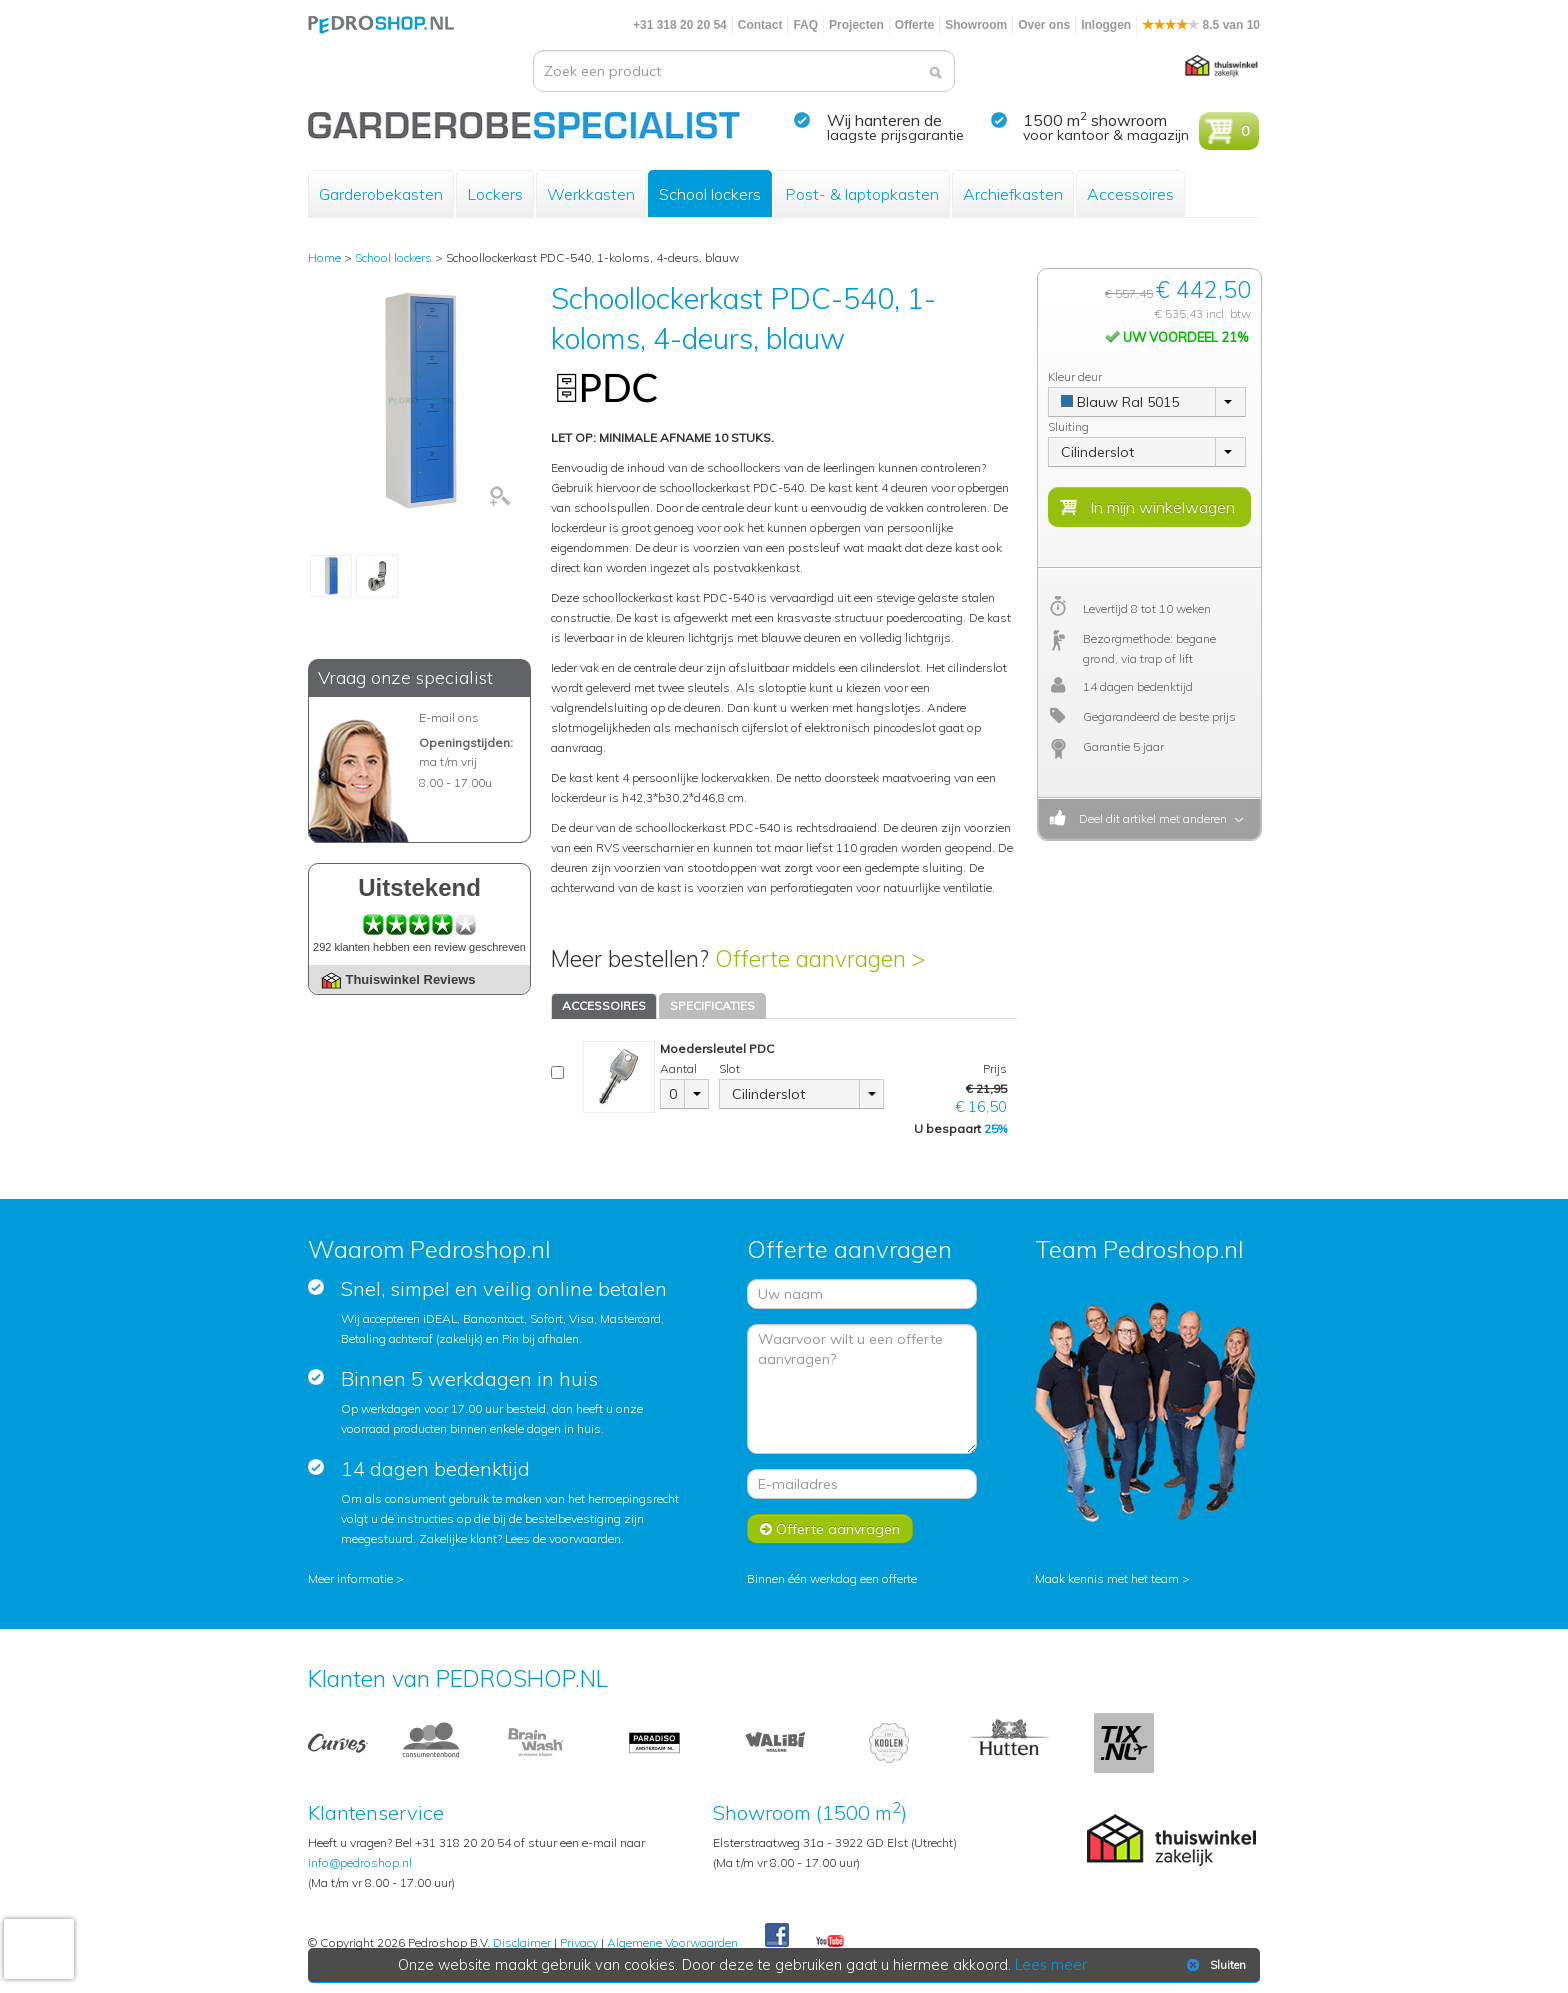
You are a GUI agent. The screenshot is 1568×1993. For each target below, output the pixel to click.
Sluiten (1214, 1965)
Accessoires (1130, 194)
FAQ (805, 25)
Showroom (976, 25)
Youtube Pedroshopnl (830, 1942)
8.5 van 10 (1201, 25)
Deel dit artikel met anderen (1150, 818)
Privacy (579, 1942)
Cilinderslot (768, 1094)
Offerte (914, 25)
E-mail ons (449, 717)
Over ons (1044, 25)
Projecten (856, 25)
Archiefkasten (1013, 194)
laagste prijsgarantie (895, 135)
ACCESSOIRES (604, 1005)
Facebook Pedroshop (777, 1936)
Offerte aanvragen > (820, 958)
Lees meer (1051, 1965)
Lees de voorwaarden (563, 1538)
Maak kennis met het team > (1112, 1578)
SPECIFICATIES (712, 1005)
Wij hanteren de (884, 120)
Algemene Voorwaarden (672, 1942)
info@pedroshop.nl (360, 1862)
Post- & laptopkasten (862, 194)
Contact (760, 25)
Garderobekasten (381, 194)
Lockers (495, 194)
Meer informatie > (356, 1578)
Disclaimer (522, 1942)
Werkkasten (591, 194)
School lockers (710, 194)
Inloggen (1106, 25)
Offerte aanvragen (830, 1529)
